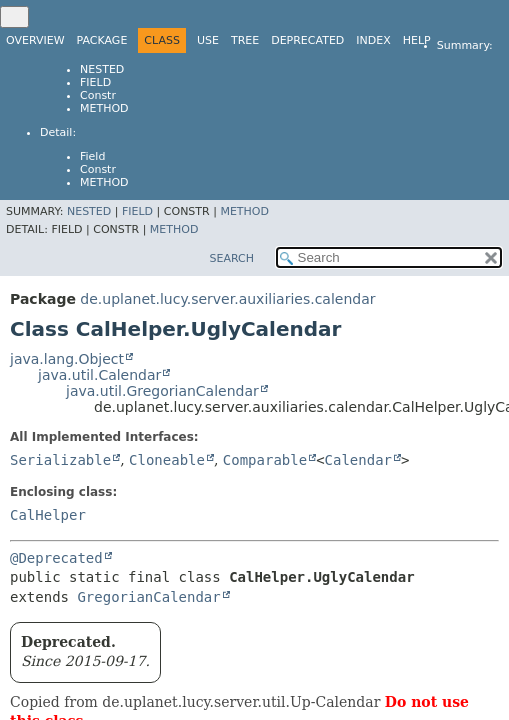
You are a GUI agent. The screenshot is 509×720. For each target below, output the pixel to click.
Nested (102, 69)
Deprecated (307, 40)
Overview (35, 40)
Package (102, 40)
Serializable (60, 460)
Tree (245, 40)
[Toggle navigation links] (14, 17)
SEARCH (231, 258)
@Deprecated (56, 558)
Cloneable (167, 460)
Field (95, 82)
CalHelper (48, 515)
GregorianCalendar (148, 597)
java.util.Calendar (99, 375)
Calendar (358, 460)
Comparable (265, 460)
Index (373, 40)
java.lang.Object (67, 359)
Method (104, 108)
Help (417, 40)
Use (208, 40)
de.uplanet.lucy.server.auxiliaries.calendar (227, 299)
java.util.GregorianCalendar (162, 391)
